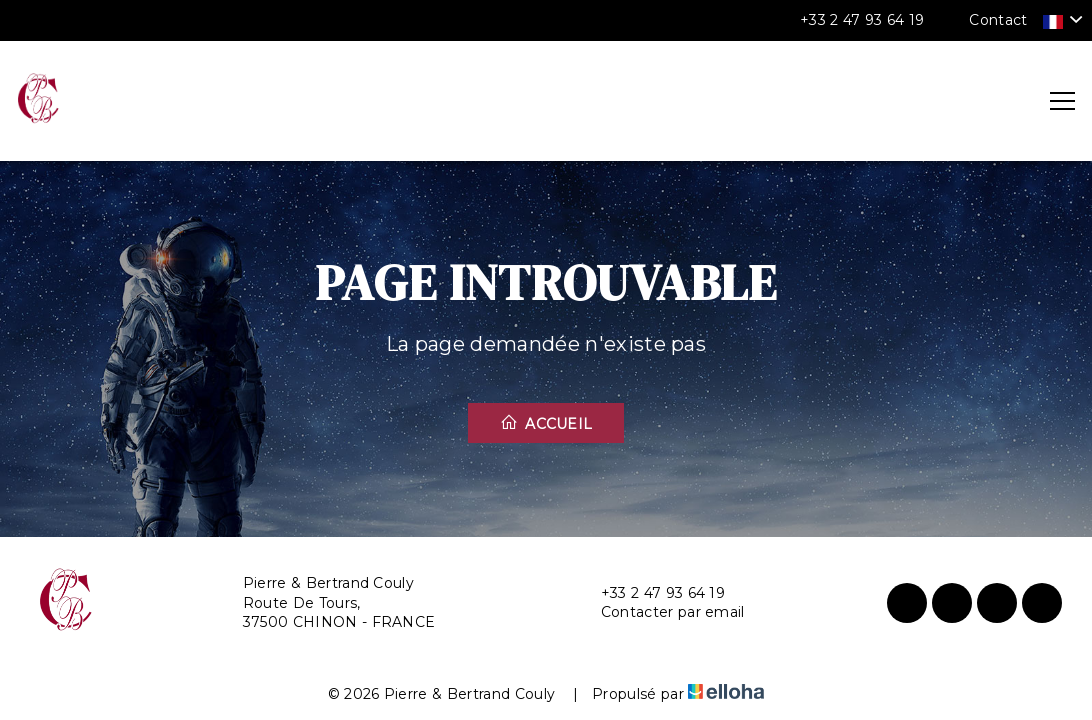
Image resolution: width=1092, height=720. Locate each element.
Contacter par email (661, 612)
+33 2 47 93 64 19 (651, 593)
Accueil (546, 423)
